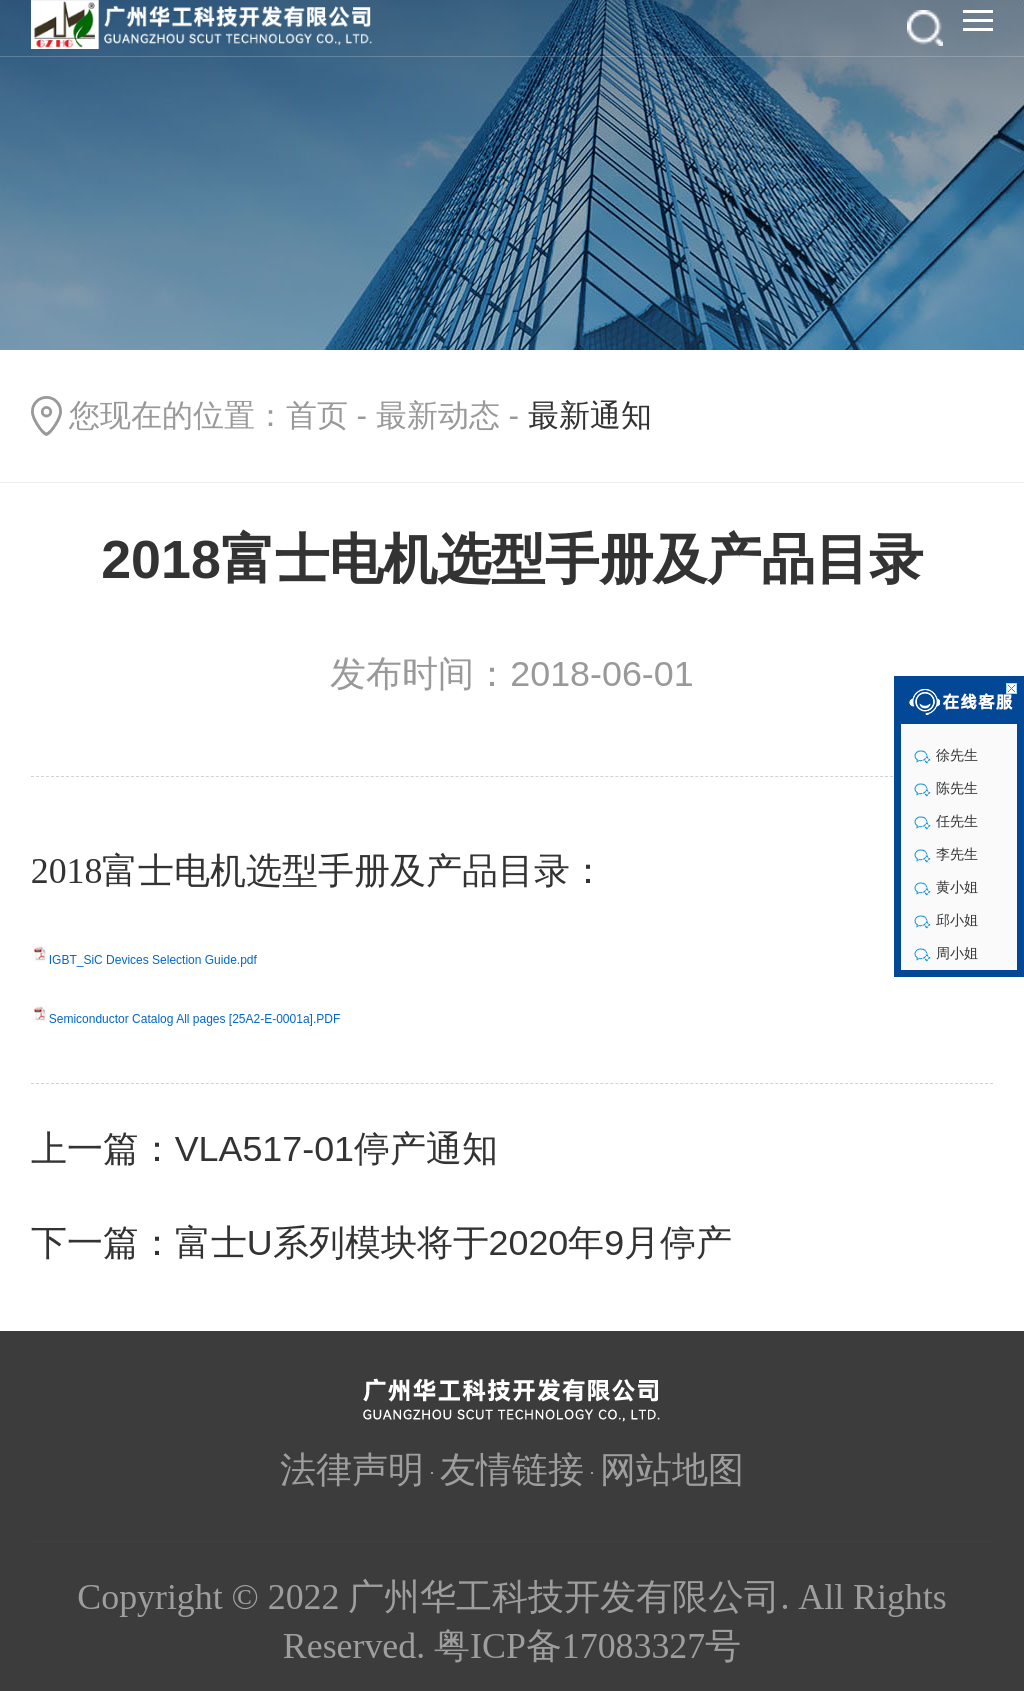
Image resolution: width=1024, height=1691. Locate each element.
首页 (317, 415)
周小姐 (945, 953)
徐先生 (945, 755)
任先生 (945, 821)
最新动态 (438, 415)
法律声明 (352, 1470)
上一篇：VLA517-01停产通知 (264, 1149)
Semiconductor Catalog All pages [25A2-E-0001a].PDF (195, 1019)
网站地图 (672, 1470)
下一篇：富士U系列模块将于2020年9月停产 (382, 1243)
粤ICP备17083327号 (587, 1646)
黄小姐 (945, 887)
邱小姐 (945, 920)
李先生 (945, 854)
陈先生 (945, 788)
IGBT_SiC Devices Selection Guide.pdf (153, 960)
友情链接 (512, 1470)
